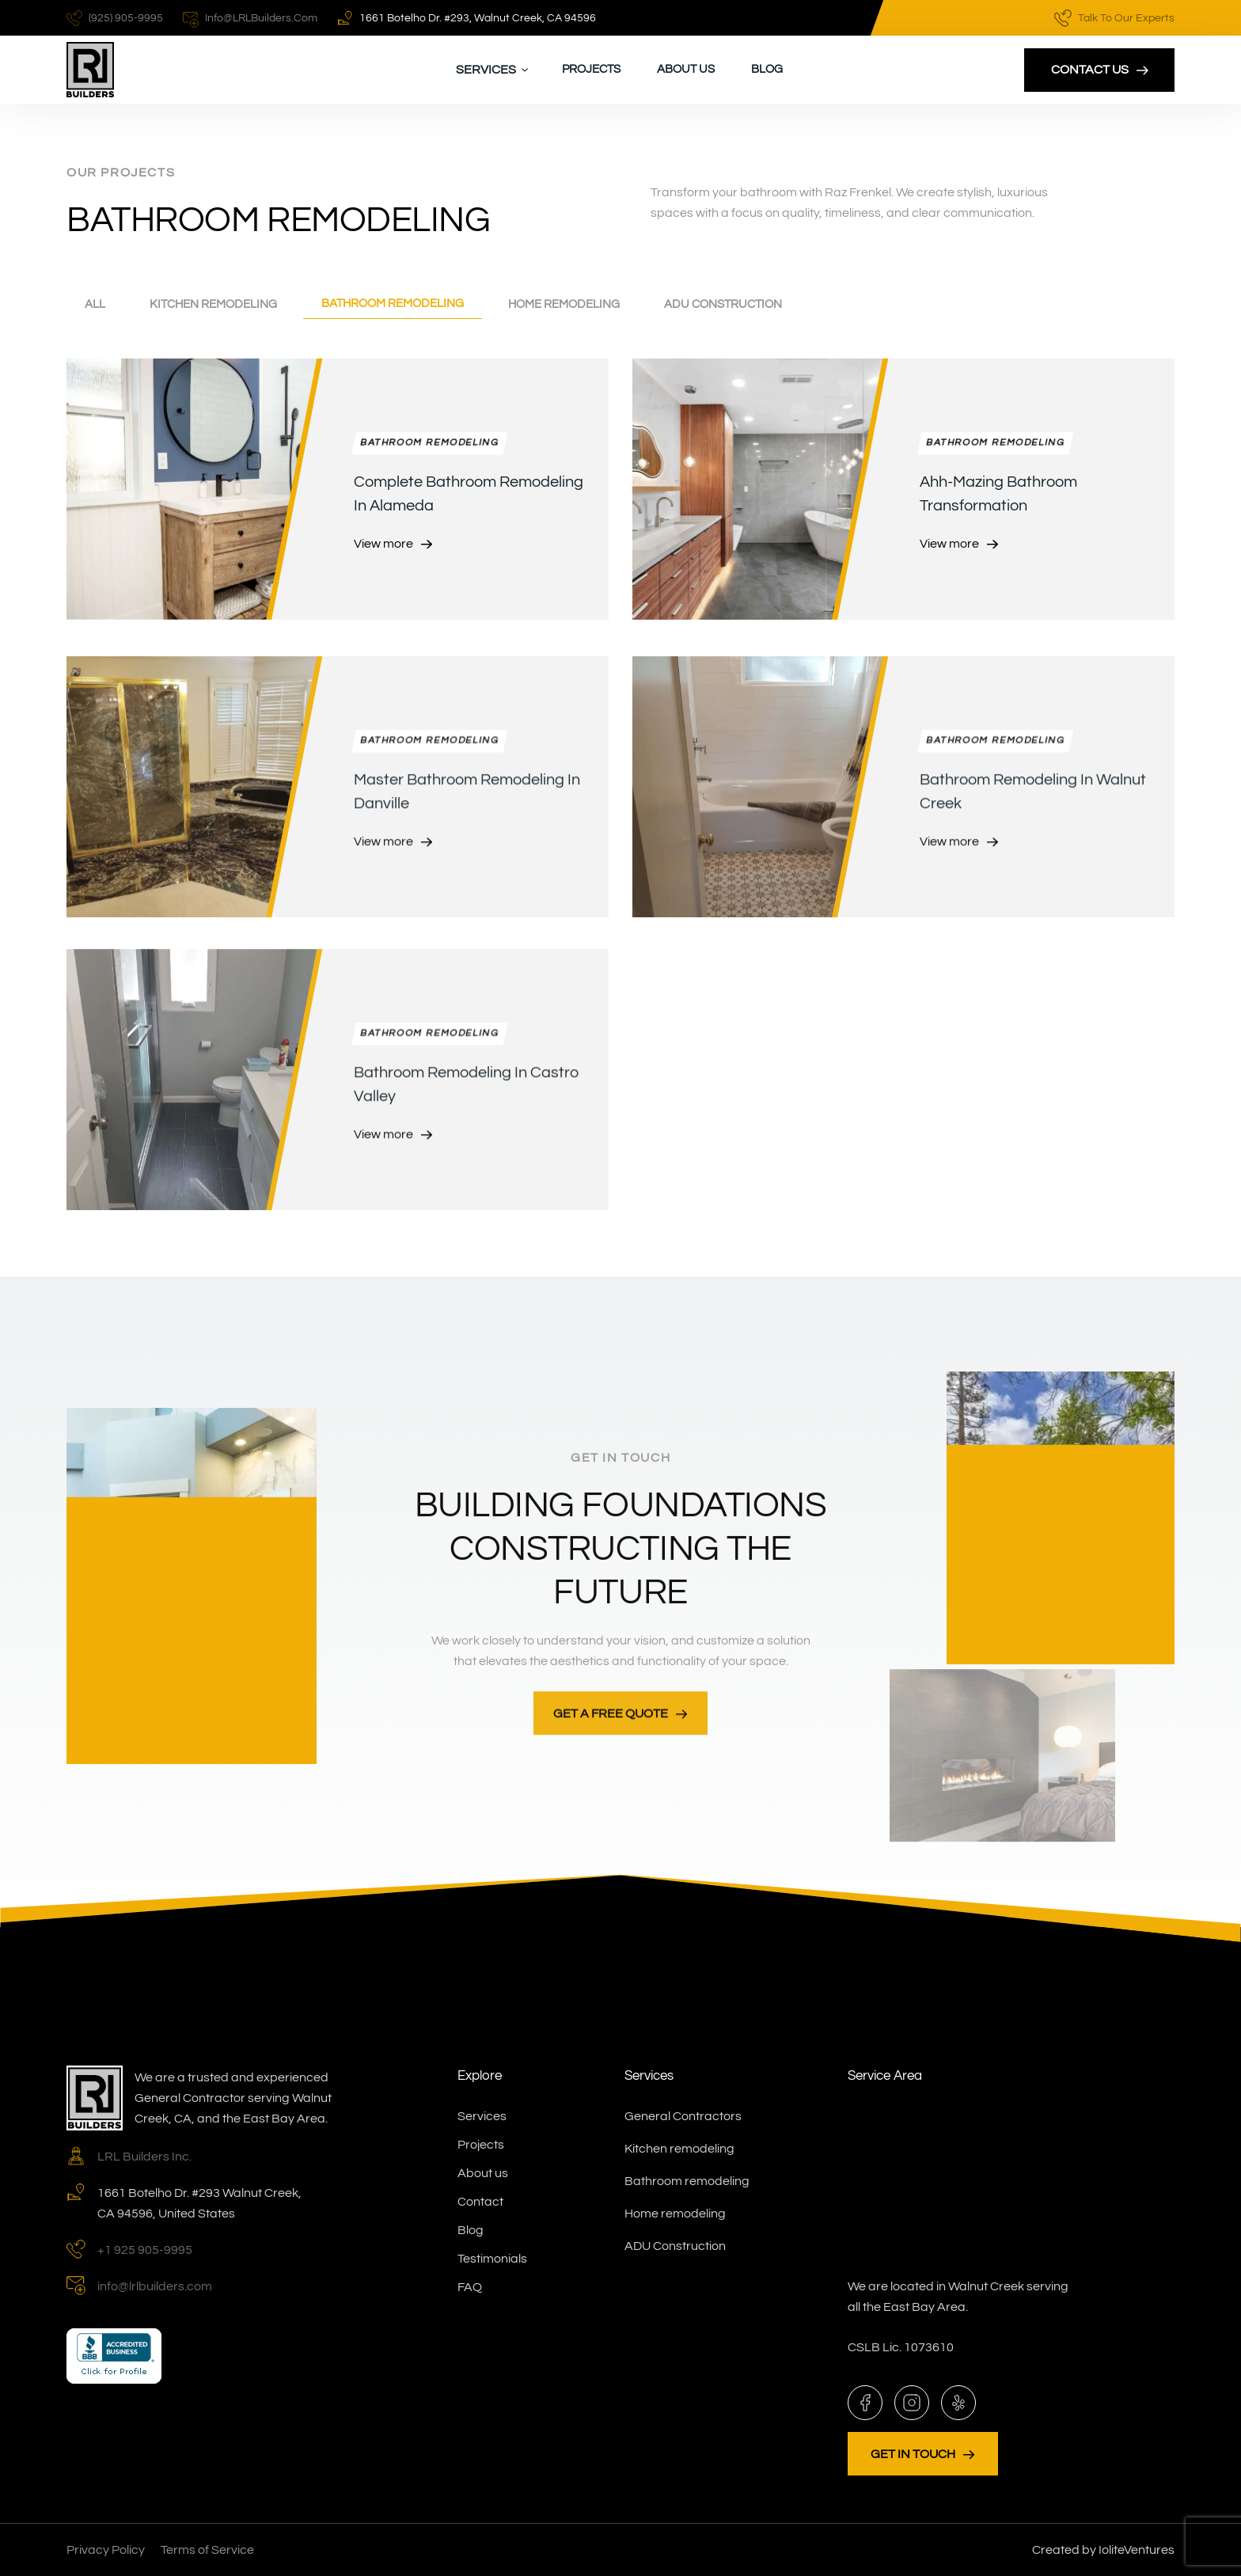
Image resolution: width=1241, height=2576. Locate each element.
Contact (480, 2201)
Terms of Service (207, 2550)
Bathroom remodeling (687, 2181)
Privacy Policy (105, 2550)
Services (482, 2116)
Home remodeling (675, 2213)
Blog (767, 69)
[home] (90, 69)
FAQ (469, 2287)
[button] (492, 70)
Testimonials (492, 2258)
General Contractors (683, 2116)
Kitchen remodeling (679, 2148)
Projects (591, 69)
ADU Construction (675, 2246)
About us (686, 69)
